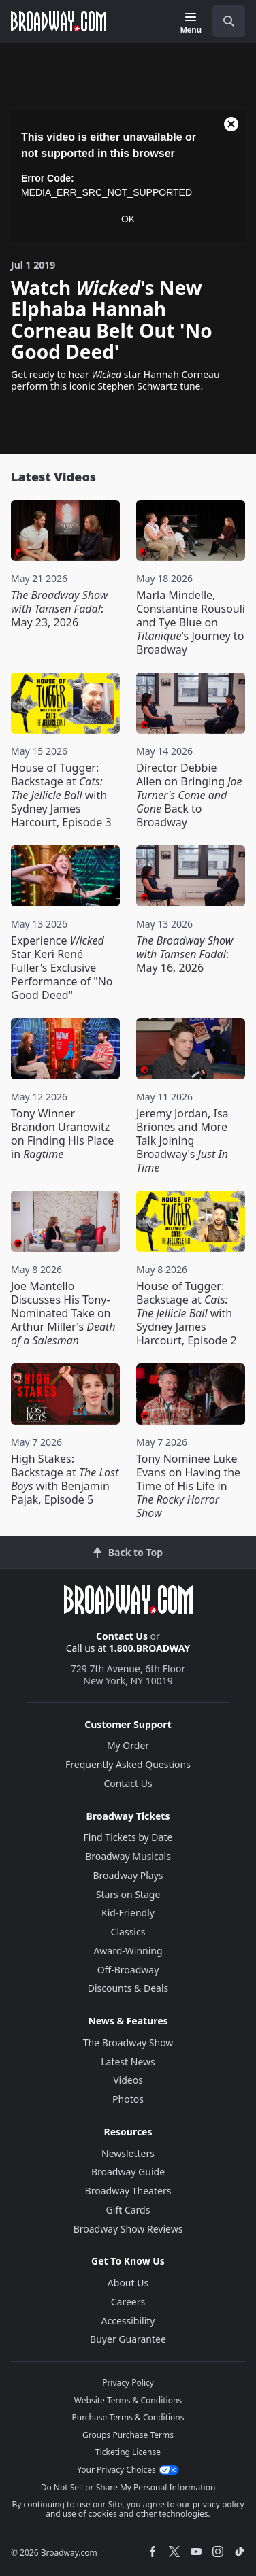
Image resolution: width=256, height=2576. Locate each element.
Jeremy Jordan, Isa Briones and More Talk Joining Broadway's (182, 1140)
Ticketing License (128, 2452)
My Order (128, 1745)
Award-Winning (127, 1950)
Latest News (128, 2061)
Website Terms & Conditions (128, 2400)
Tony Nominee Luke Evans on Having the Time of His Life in (188, 1486)
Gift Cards (128, 2209)
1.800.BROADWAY (150, 1648)
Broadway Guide (128, 2171)
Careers (128, 2301)
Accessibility (128, 2320)
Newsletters (128, 2153)
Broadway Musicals (128, 1856)
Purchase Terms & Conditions (127, 2417)
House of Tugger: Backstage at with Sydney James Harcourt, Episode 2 (186, 1313)
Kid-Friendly (128, 1912)
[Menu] (191, 23)
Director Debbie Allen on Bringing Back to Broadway (189, 795)
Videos (128, 2079)
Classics (128, 1931)
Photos (128, 2098)
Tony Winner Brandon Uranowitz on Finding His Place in (62, 1134)
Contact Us (122, 1635)
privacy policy (218, 2504)
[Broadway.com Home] (58, 21)
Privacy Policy (128, 2382)
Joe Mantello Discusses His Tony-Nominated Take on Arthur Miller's (63, 1313)
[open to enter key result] (228, 21)
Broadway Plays (128, 1875)
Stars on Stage (128, 1894)
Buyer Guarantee (128, 2339)
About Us (128, 2282)
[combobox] (223, 21)
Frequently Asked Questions (128, 1764)
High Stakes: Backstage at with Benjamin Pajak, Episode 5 (64, 1479)
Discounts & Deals (128, 1988)
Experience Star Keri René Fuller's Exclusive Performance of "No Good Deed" (62, 967)
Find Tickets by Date (128, 1837)
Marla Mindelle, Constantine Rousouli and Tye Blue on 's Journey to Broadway (190, 622)
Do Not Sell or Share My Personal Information (128, 2487)
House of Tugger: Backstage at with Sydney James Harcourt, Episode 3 (61, 795)
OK (128, 219)
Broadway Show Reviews (128, 2228)
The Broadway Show (128, 2042)
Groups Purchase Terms (128, 2435)
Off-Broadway (128, 1969)
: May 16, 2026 (184, 954)
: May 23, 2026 (59, 609)
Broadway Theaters (128, 2190)
